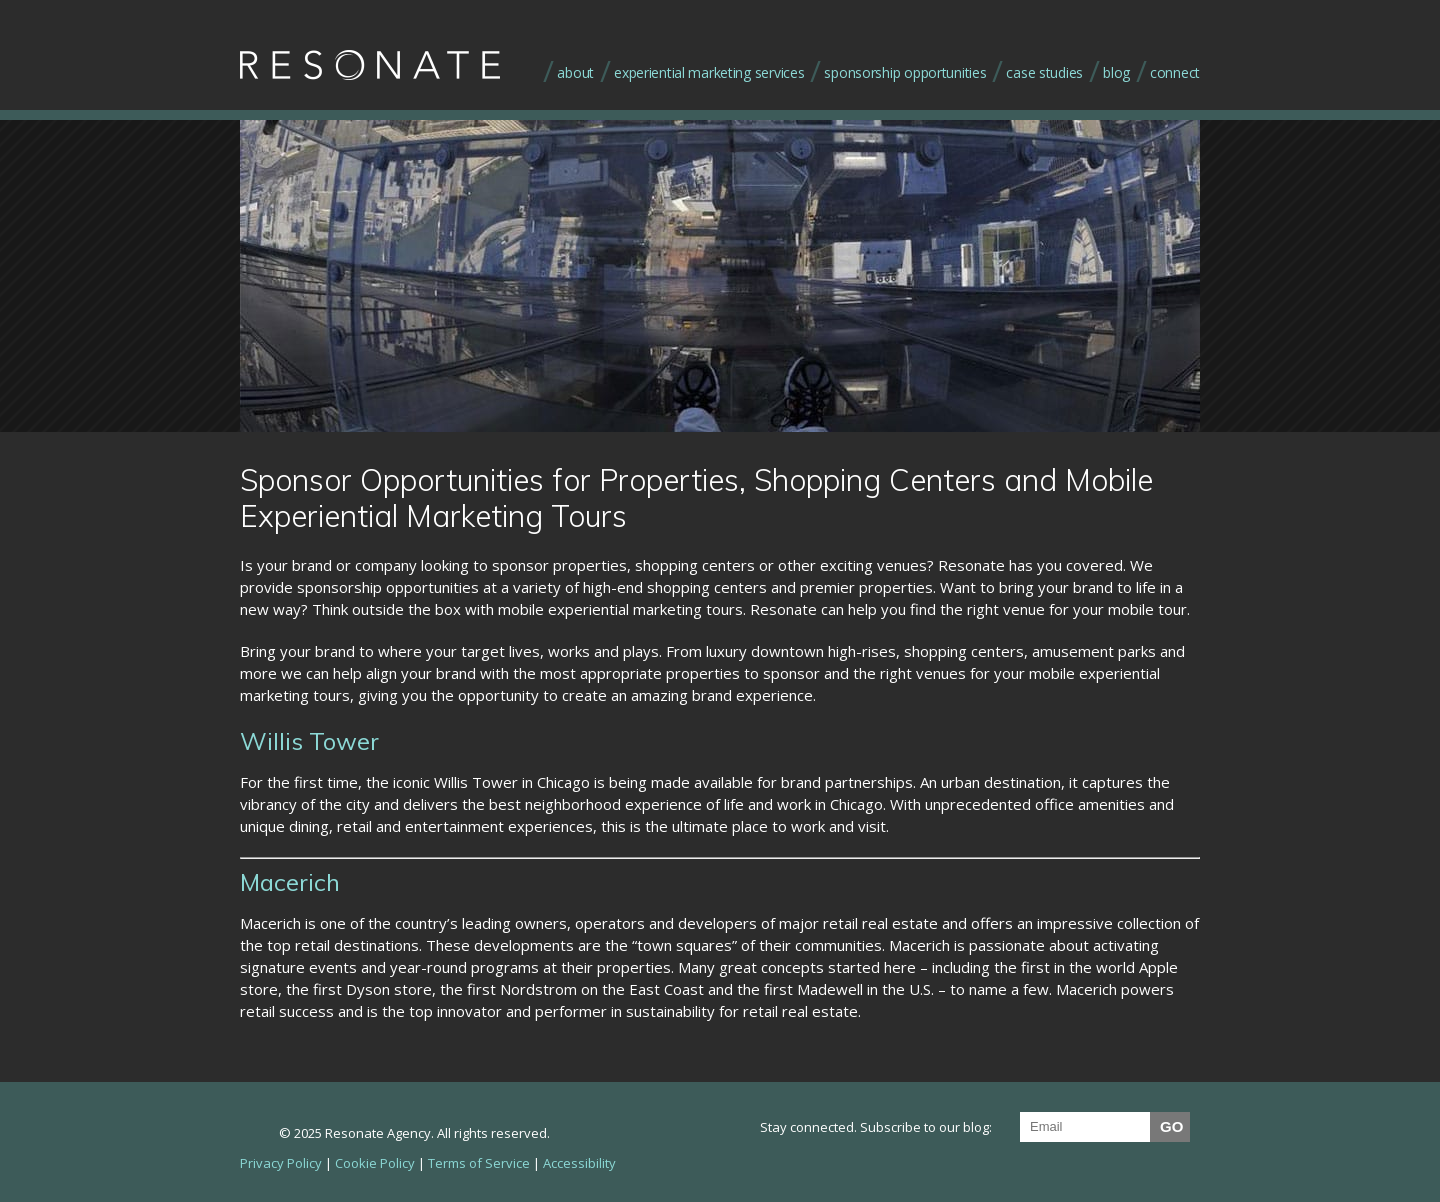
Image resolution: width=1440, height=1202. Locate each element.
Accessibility (579, 1163)
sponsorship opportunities (905, 72)
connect (1175, 72)
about (575, 72)
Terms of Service (479, 1163)
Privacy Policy (281, 1163)
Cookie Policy (375, 1163)
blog (1116, 72)
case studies (1044, 72)
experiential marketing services (709, 72)
